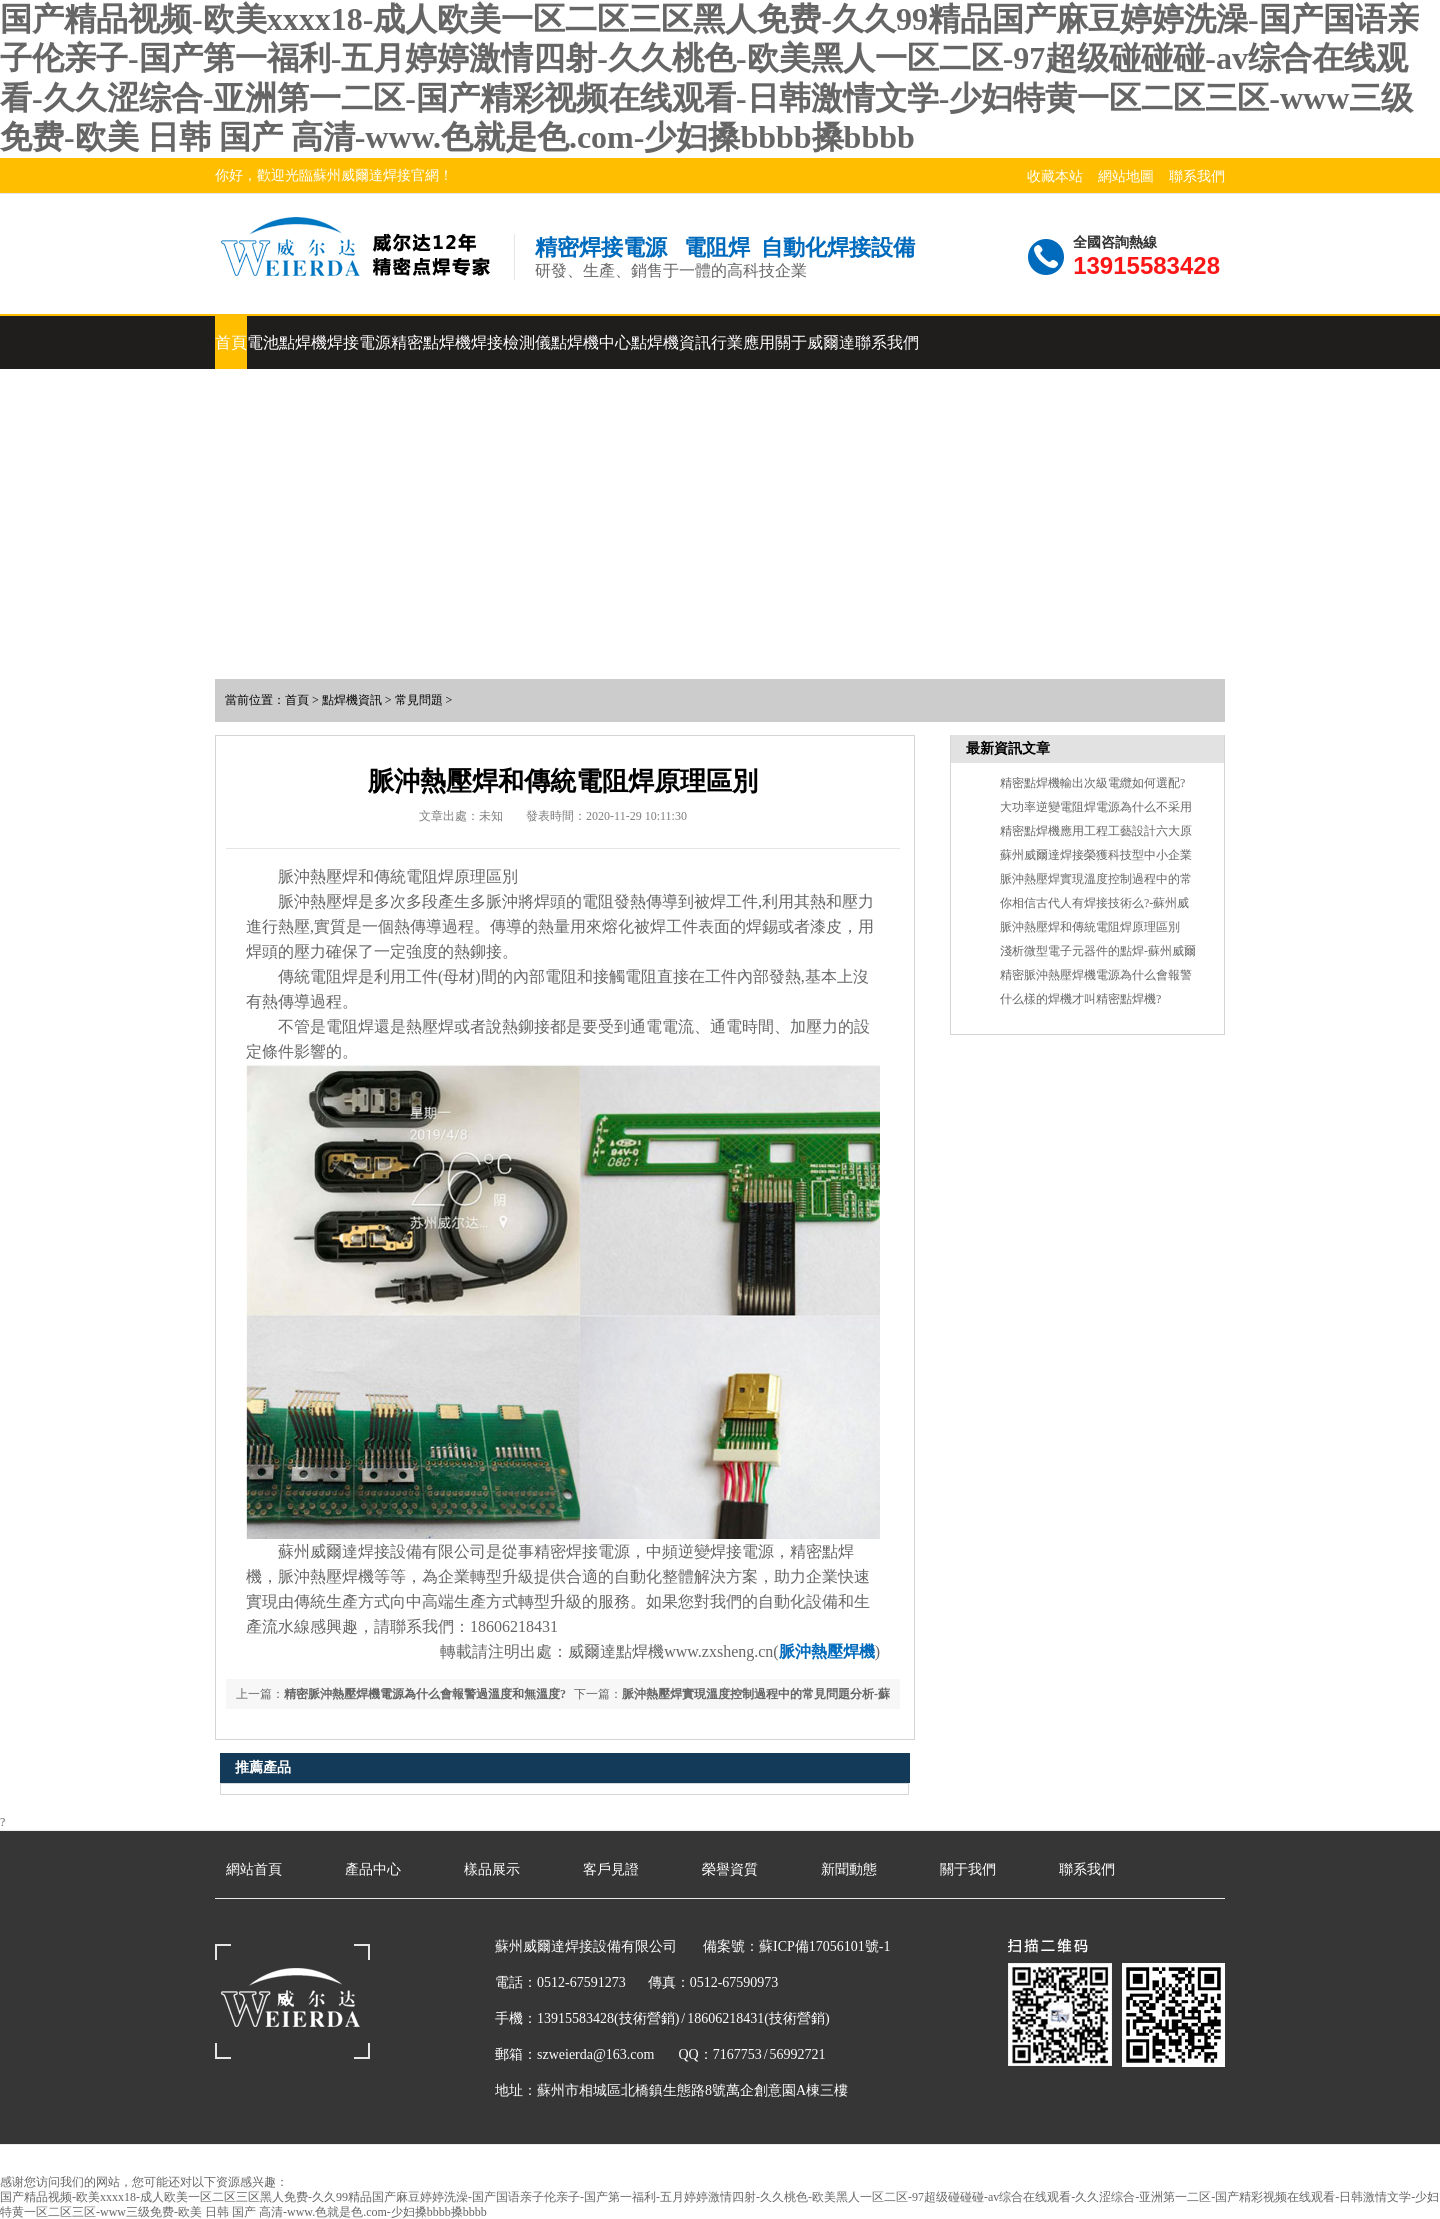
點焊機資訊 (671, 342)
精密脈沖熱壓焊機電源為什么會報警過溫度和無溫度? (425, 1694)
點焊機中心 (591, 342)
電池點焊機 (287, 342)
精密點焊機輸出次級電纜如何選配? (1092, 783)
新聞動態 (849, 1869)
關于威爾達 (815, 342)
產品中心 (373, 1869)
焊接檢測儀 (511, 342)
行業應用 (743, 342)
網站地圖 (1126, 176)
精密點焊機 (431, 342)
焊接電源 (359, 342)
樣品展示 (492, 1869)
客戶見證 (611, 1869)
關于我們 (968, 1869)
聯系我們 (1197, 176)
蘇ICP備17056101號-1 (824, 1946)
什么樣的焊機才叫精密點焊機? (1080, 999)
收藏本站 (1055, 176)
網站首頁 (254, 1869)
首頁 (231, 342)
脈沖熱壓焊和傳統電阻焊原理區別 (1090, 927)
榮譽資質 (730, 1869)
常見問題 (419, 700)
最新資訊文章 (1008, 748)
